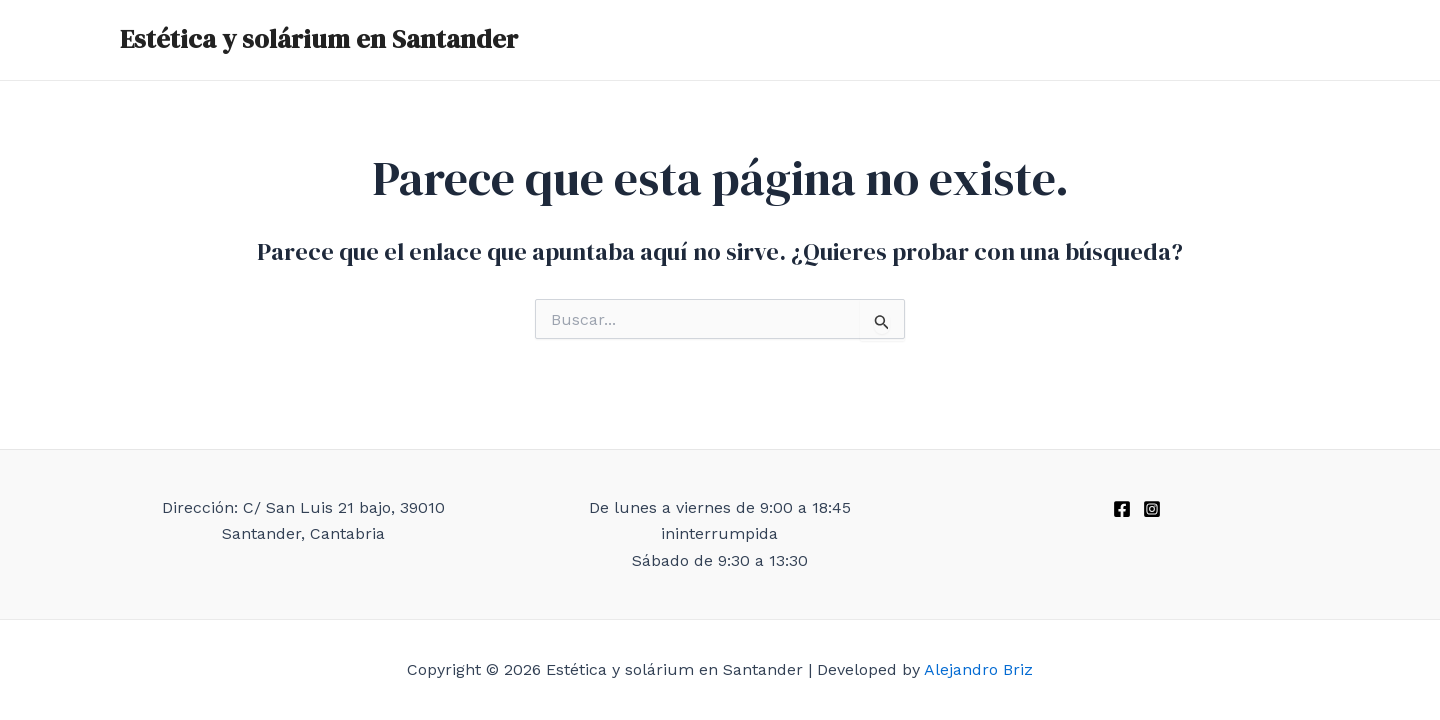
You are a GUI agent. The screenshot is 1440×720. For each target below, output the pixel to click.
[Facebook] (1122, 509)
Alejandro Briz (978, 669)
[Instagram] (1152, 509)
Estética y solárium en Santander (319, 39)
